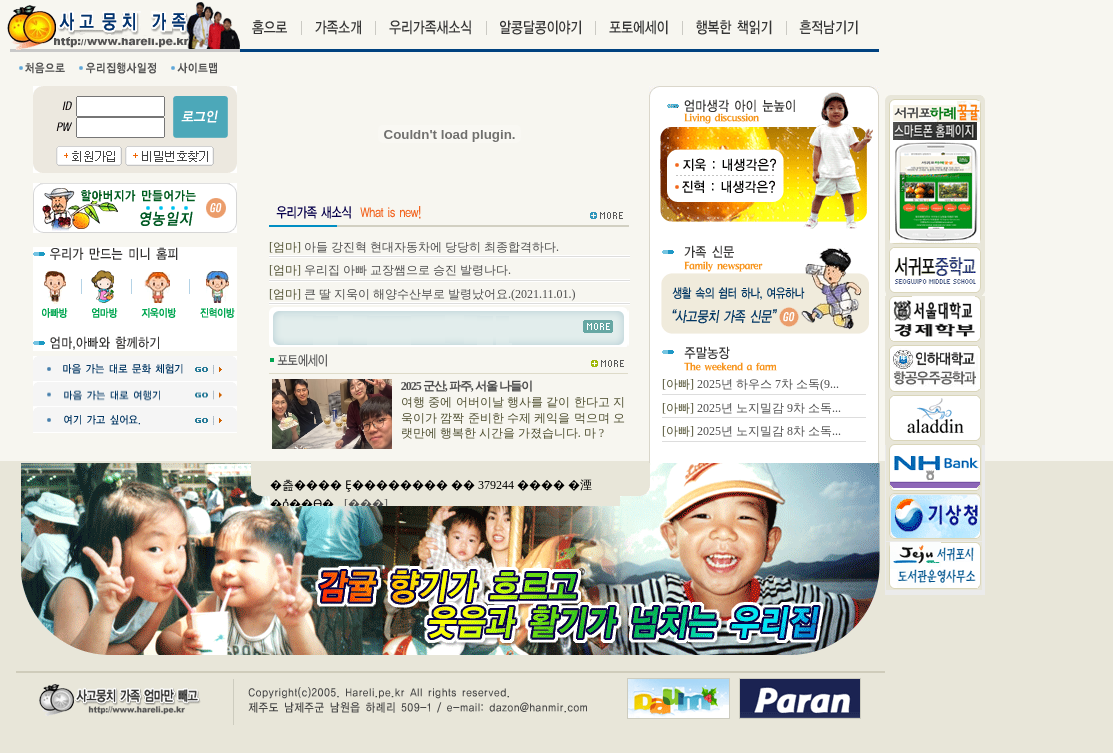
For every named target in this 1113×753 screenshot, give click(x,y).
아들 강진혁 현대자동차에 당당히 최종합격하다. (431, 247)
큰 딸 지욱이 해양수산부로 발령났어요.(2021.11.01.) (440, 294)
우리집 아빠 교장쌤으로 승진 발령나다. (407, 270)
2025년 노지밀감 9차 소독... (769, 408)
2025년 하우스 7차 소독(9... (768, 384)
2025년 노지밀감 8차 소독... (769, 431)
